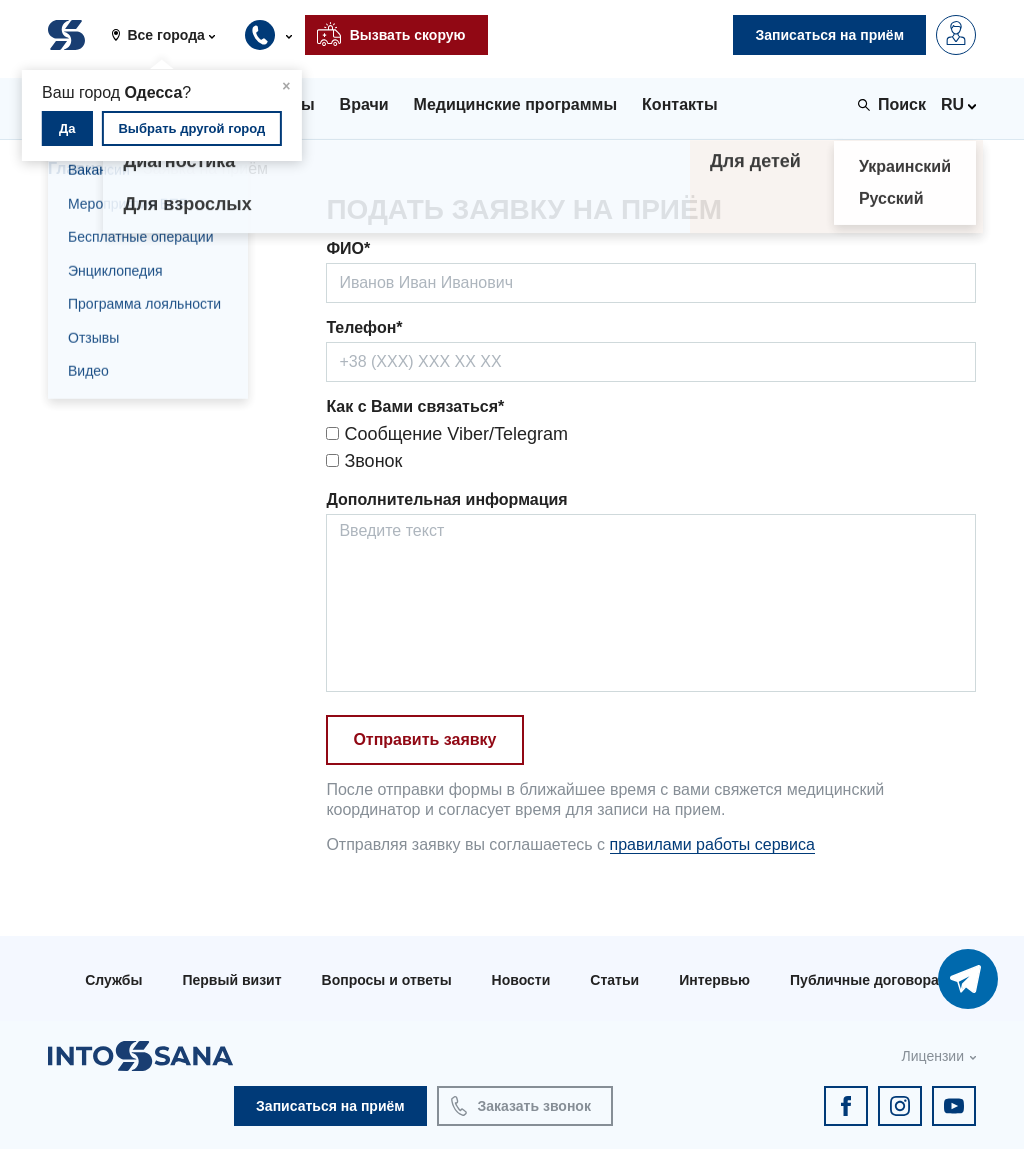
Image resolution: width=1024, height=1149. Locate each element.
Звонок (364, 461)
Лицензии (933, 1056)
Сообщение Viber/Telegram (447, 434)
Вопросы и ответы (387, 980)
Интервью (714, 980)
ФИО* (348, 248)
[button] (170, 35)
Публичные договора (864, 980)
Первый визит (231, 980)
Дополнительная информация (446, 499)
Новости (521, 980)
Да (67, 128)
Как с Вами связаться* (415, 406)
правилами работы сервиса (712, 844)
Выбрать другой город (191, 128)
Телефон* (364, 327)
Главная (80, 168)
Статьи (614, 980)
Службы (113, 980)
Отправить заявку (424, 739)
